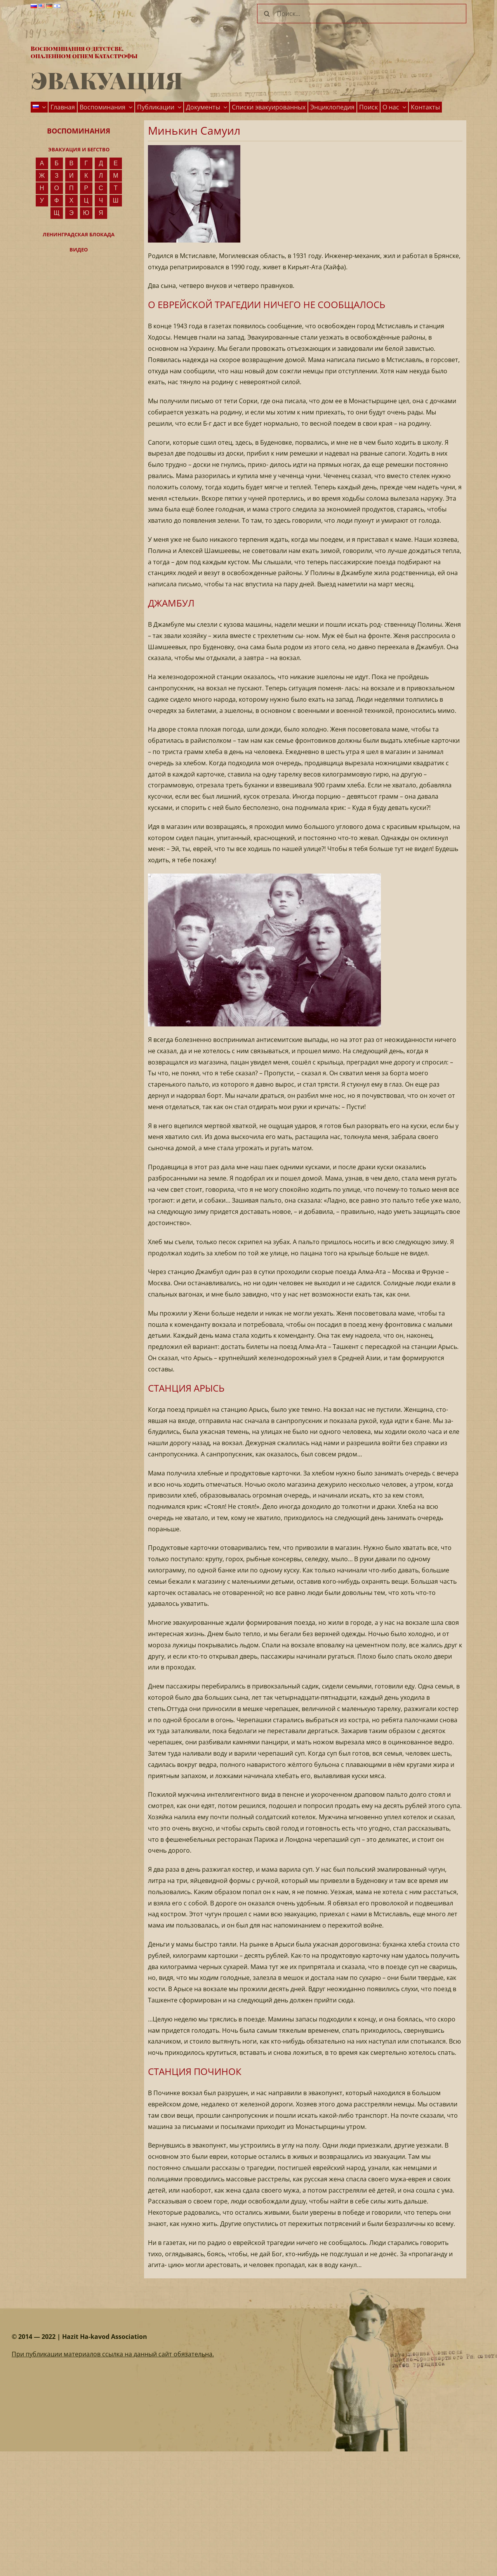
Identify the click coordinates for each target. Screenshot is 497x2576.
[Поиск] (266, 13)
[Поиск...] (361, 13)
